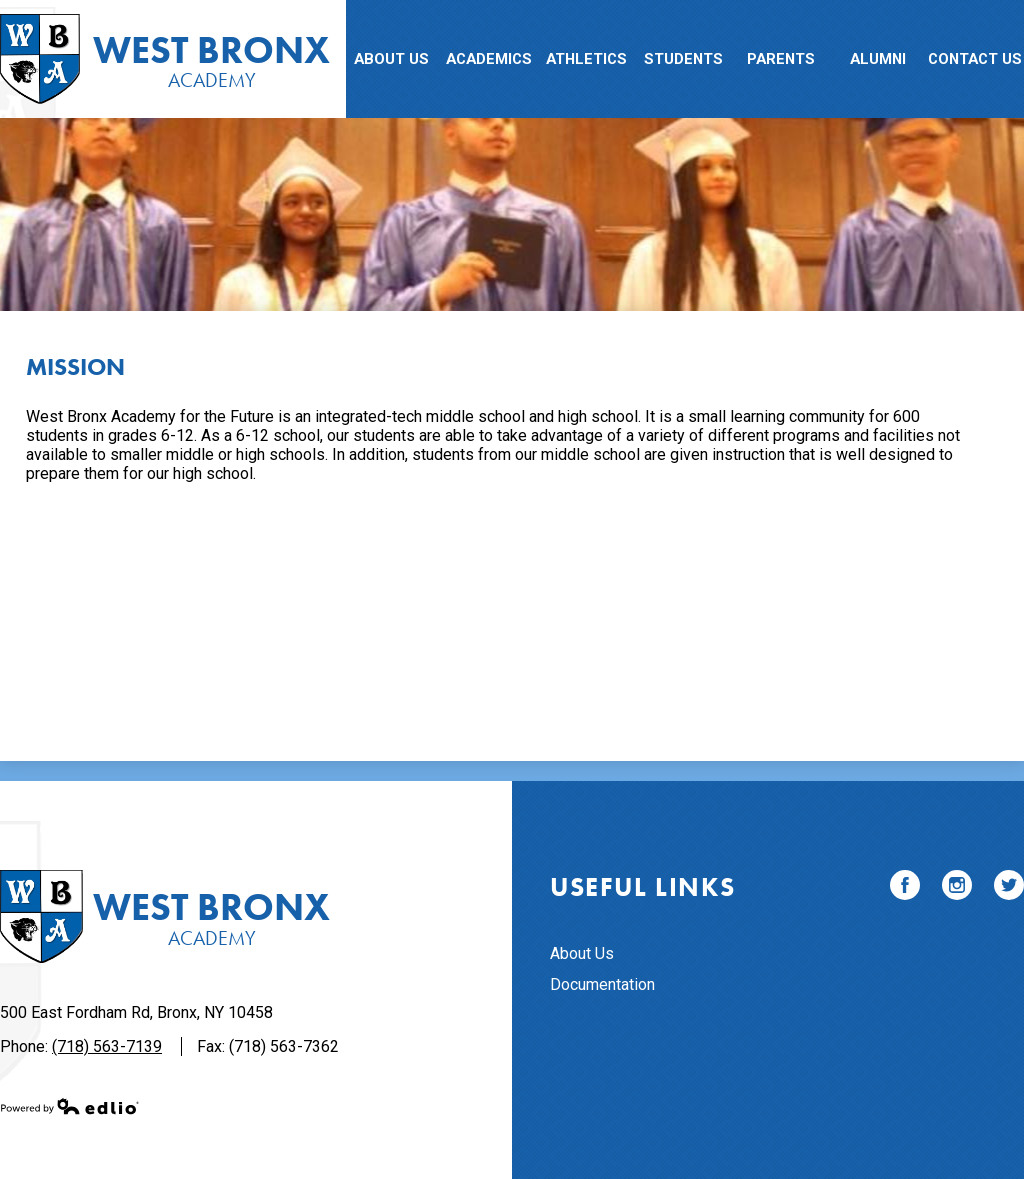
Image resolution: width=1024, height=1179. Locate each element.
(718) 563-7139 (107, 1046)
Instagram (957, 888)
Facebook (905, 888)
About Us (582, 953)
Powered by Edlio (70, 1106)
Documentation (602, 984)
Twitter (1009, 888)
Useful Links (642, 887)
